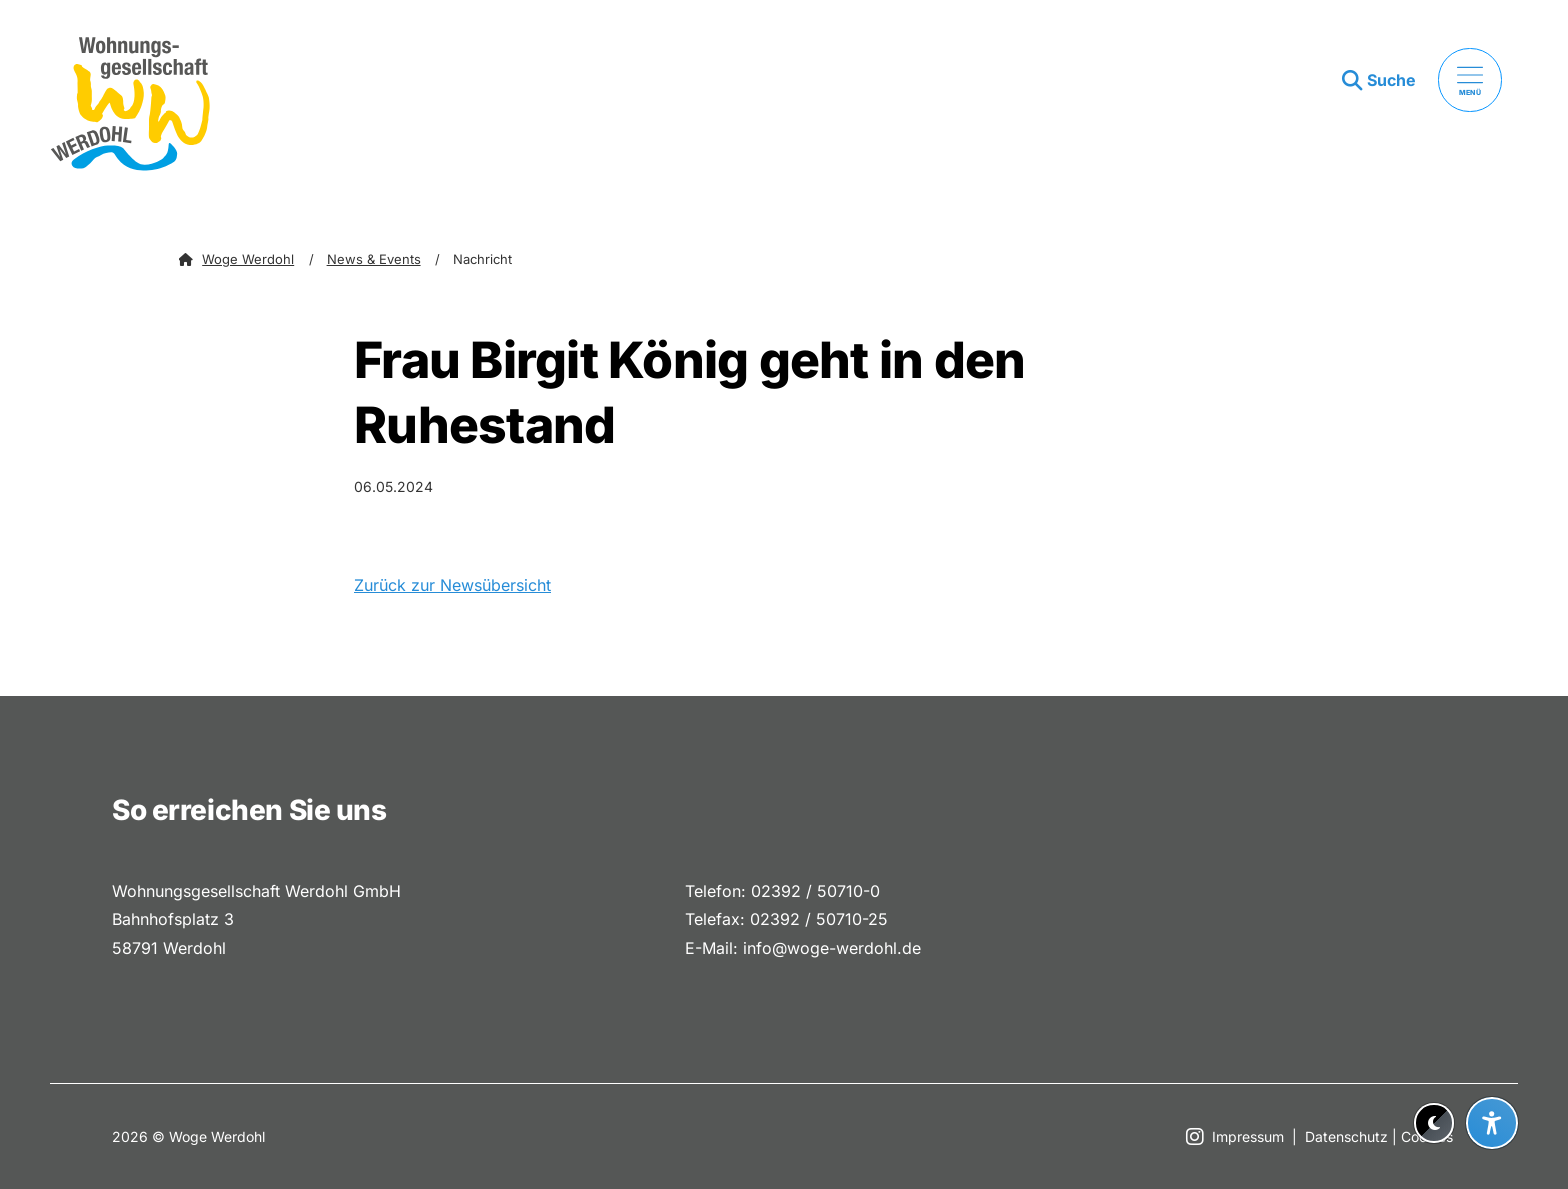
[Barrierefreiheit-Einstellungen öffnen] (1492, 1123)
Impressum (1248, 1136)
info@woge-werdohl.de (832, 948)
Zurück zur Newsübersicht (452, 585)
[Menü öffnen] (1470, 80)
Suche (1391, 80)
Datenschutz (1346, 1136)
